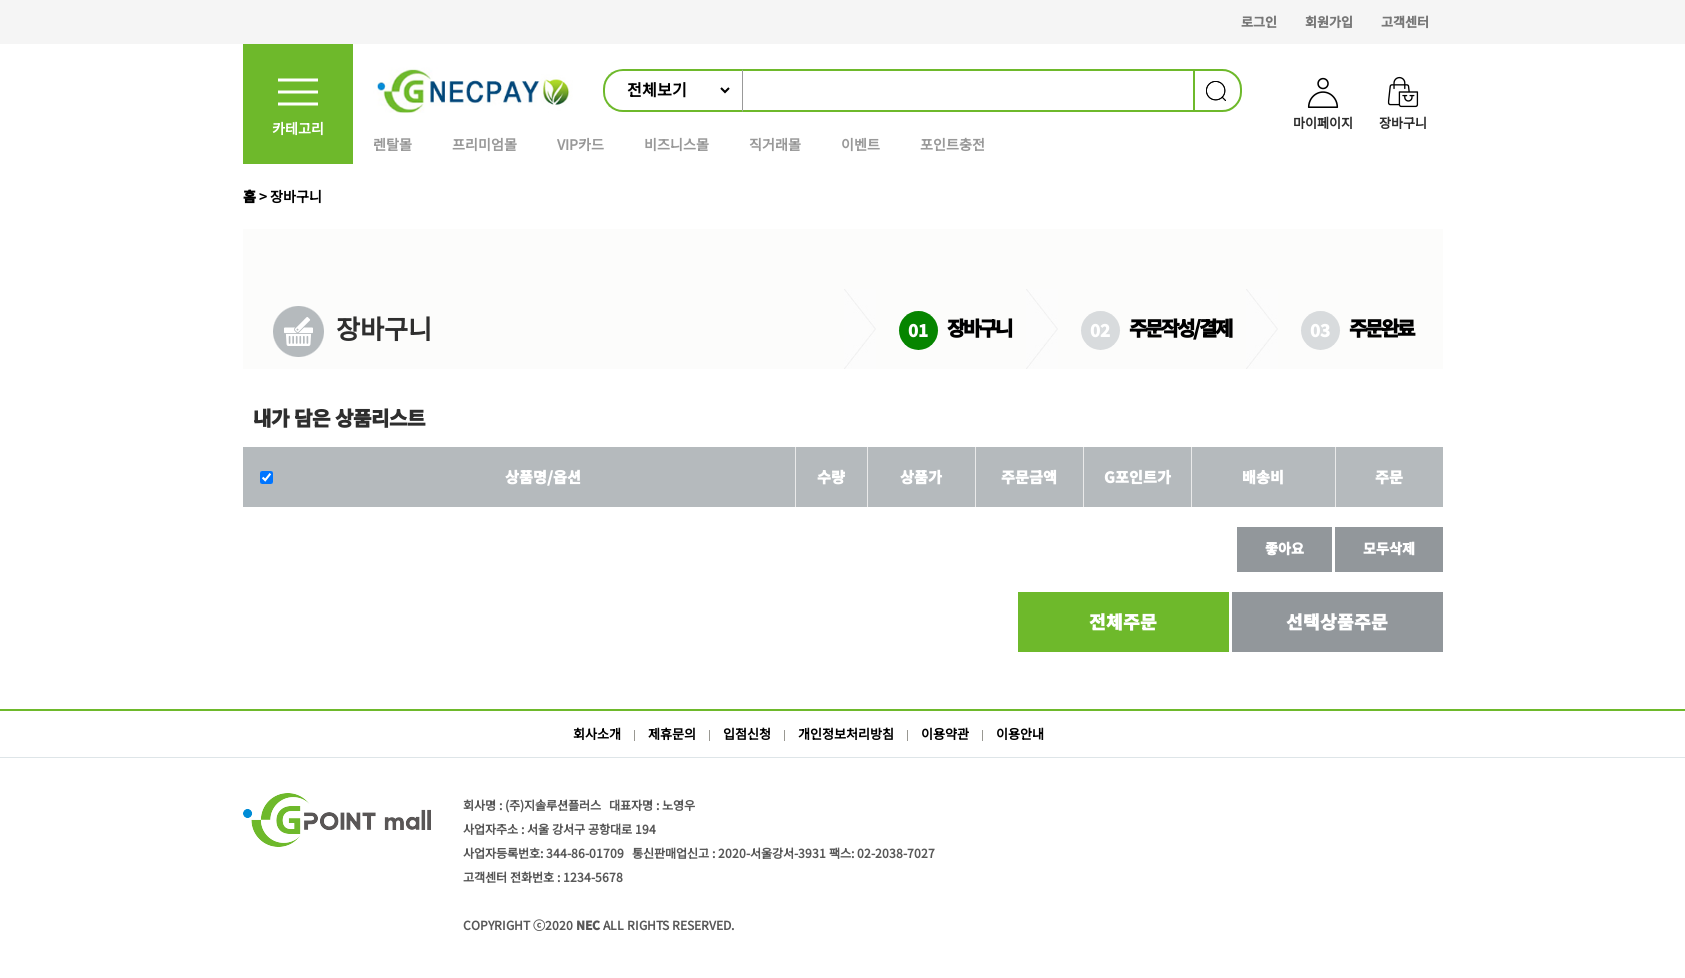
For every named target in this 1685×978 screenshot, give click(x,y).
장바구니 (296, 196)
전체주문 (1123, 621)
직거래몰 (775, 144)
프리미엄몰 (484, 144)
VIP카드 (580, 144)
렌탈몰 (392, 144)
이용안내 (1020, 733)
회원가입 (1329, 21)
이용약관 (945, 733)
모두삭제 (1389, 548)
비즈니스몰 (676, 144)
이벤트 (860, 144)
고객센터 (1405, 21)
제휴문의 (672, 733)
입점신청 (747, 733)
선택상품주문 (1337, 621)
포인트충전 (952, 144)
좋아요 (1284, 548)
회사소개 (597, 733)
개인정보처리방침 (846, 733)
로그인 (1259, 21)
